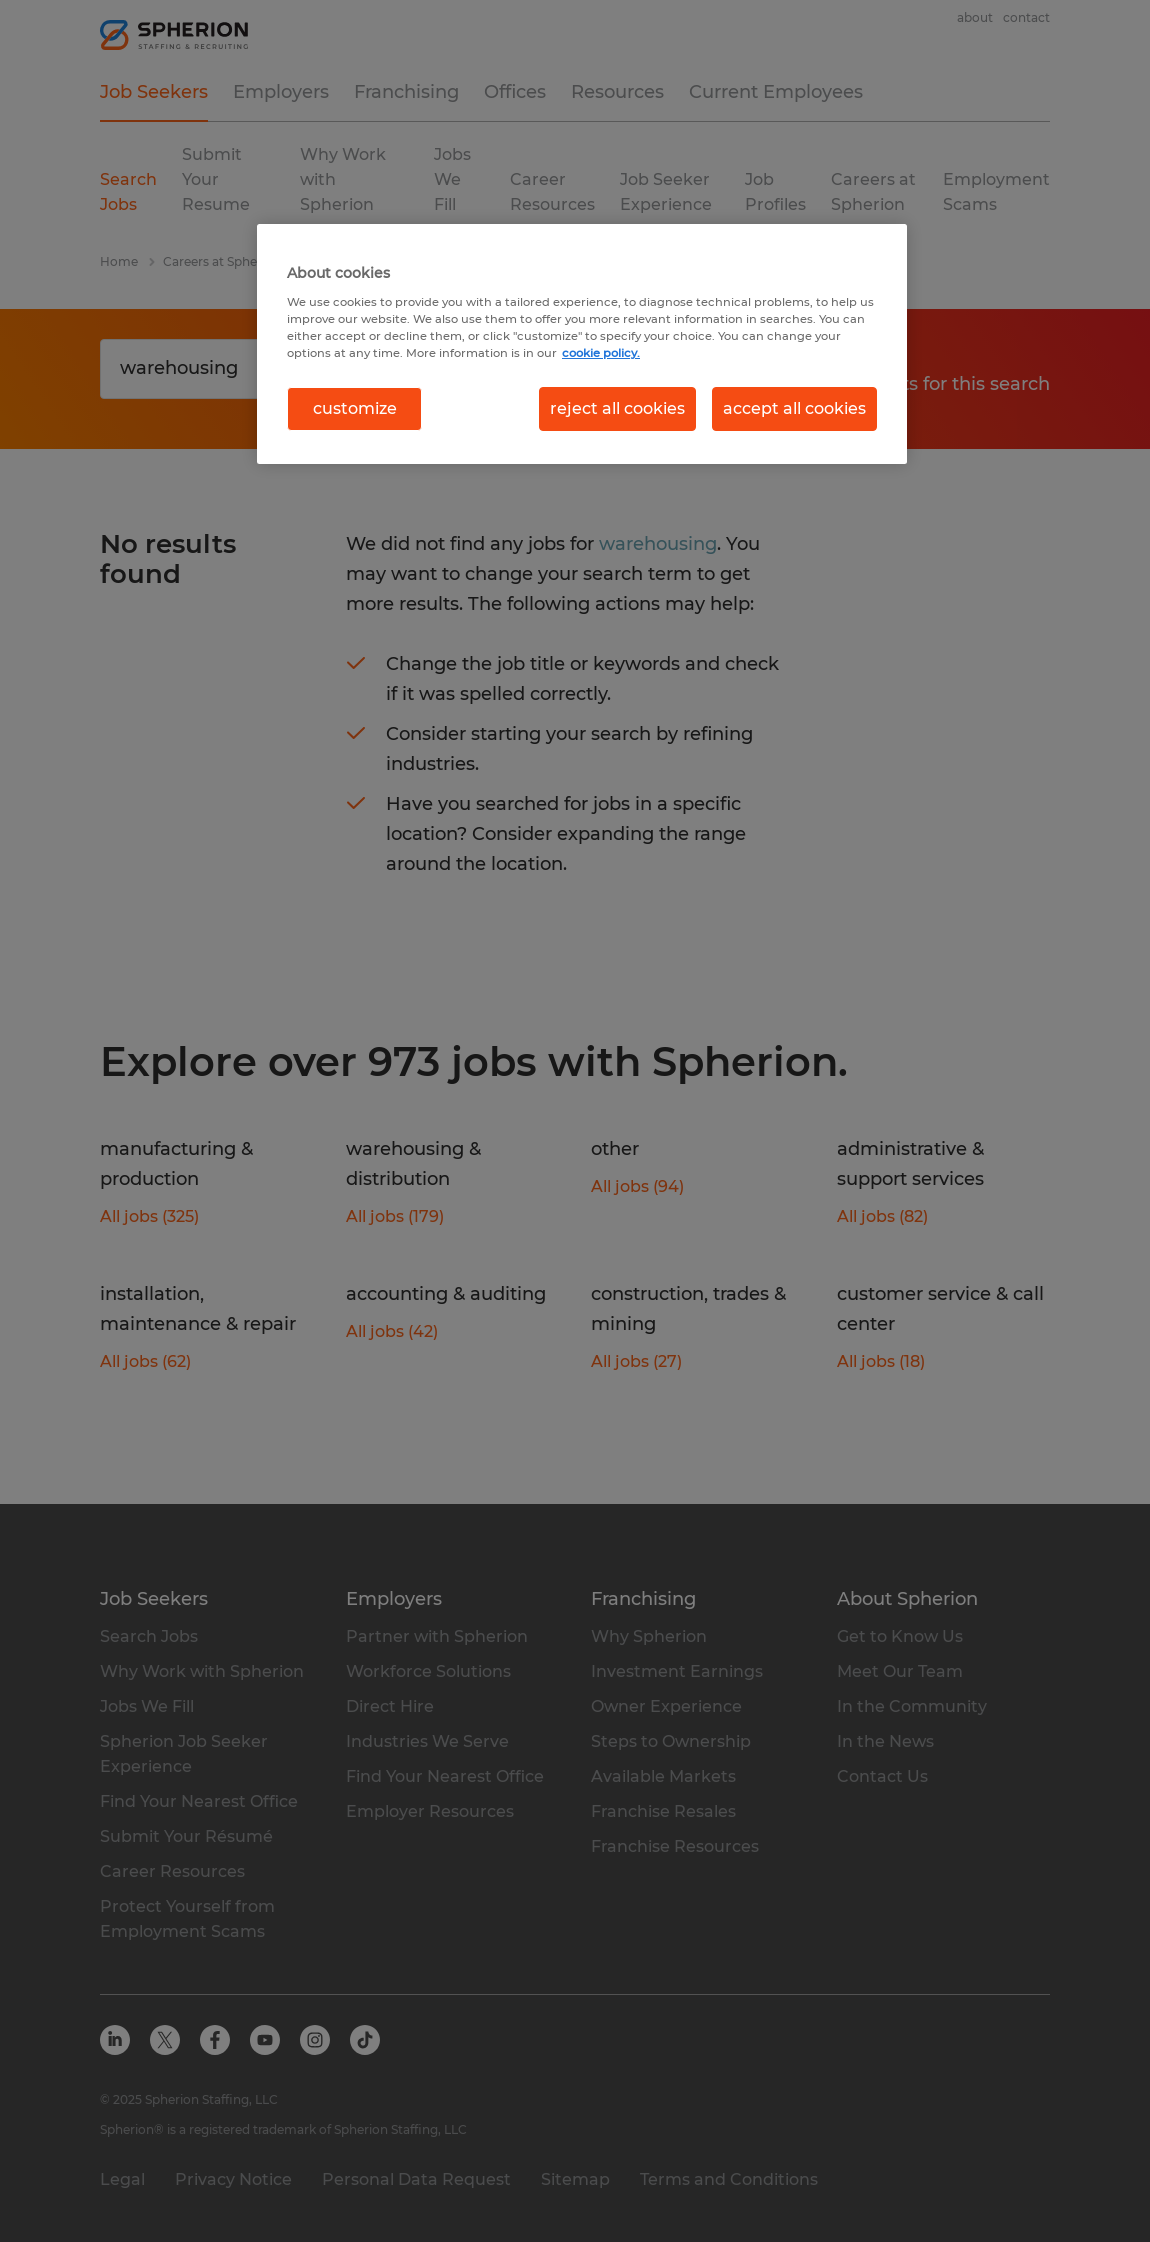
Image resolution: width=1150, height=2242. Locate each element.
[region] (582, 344)
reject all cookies (617, 408)
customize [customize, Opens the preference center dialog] (355, 408)
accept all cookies (794, 408)
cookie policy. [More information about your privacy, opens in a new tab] (601, 353)
